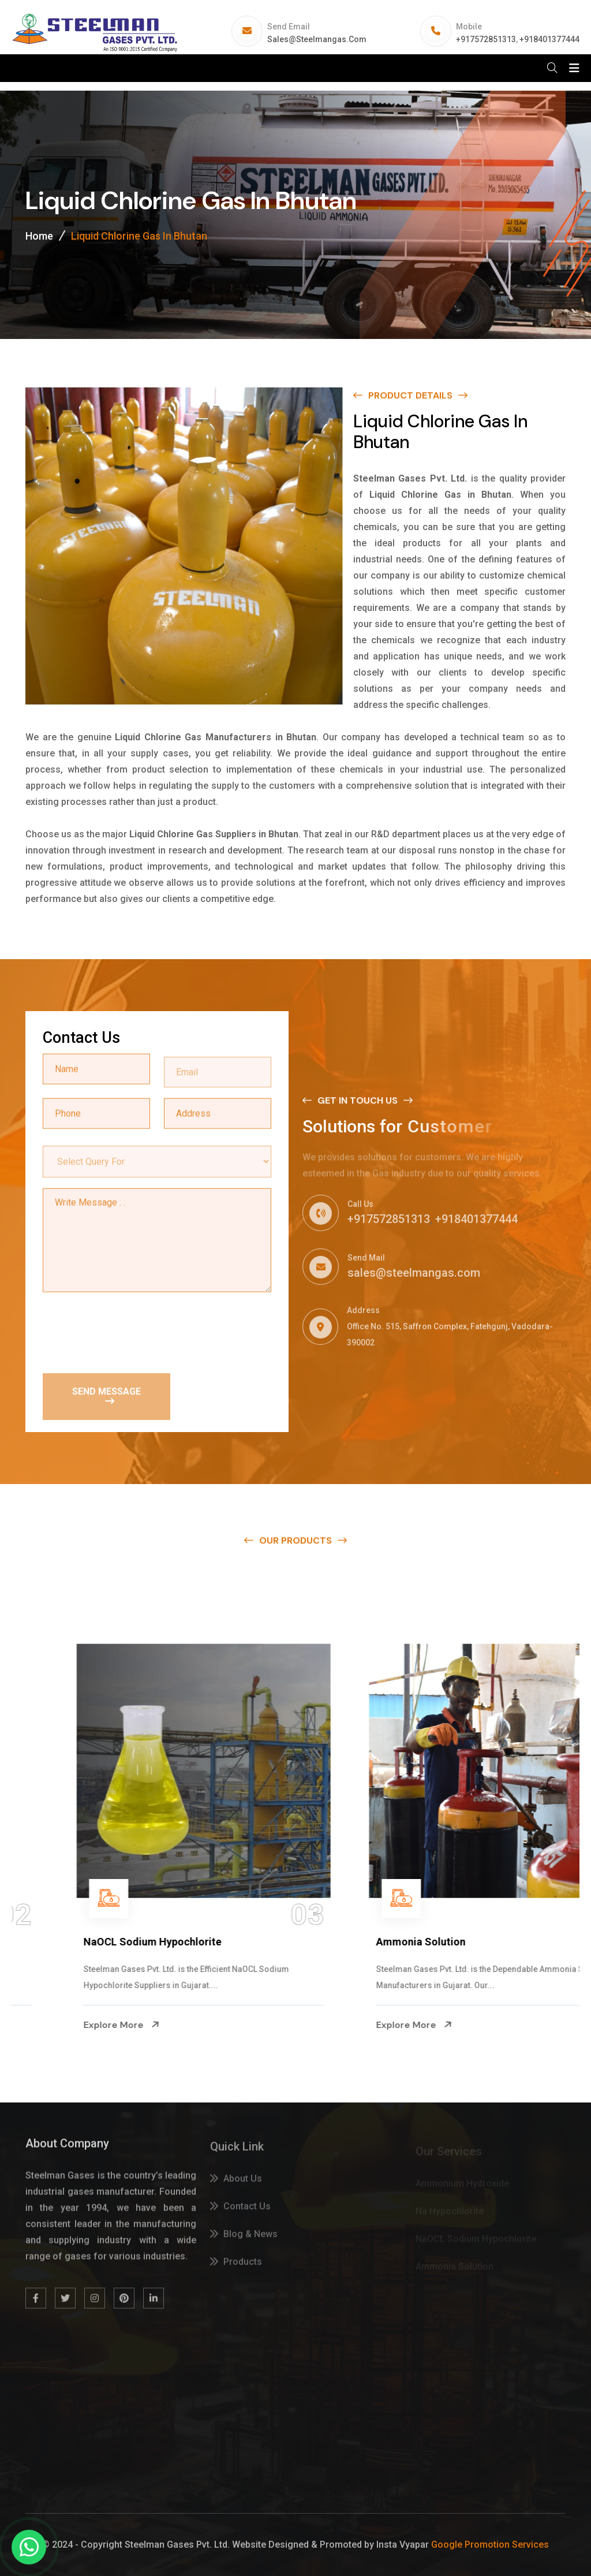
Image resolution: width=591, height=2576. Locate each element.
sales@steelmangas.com (316, 39)
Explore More (61, 2025)
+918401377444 (549, 39)
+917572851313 (486, 39)
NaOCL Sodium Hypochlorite (384, 1942)
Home (39, 236)
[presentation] (130, 1331)
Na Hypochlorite (61, 1942)
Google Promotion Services (490, 2544)
